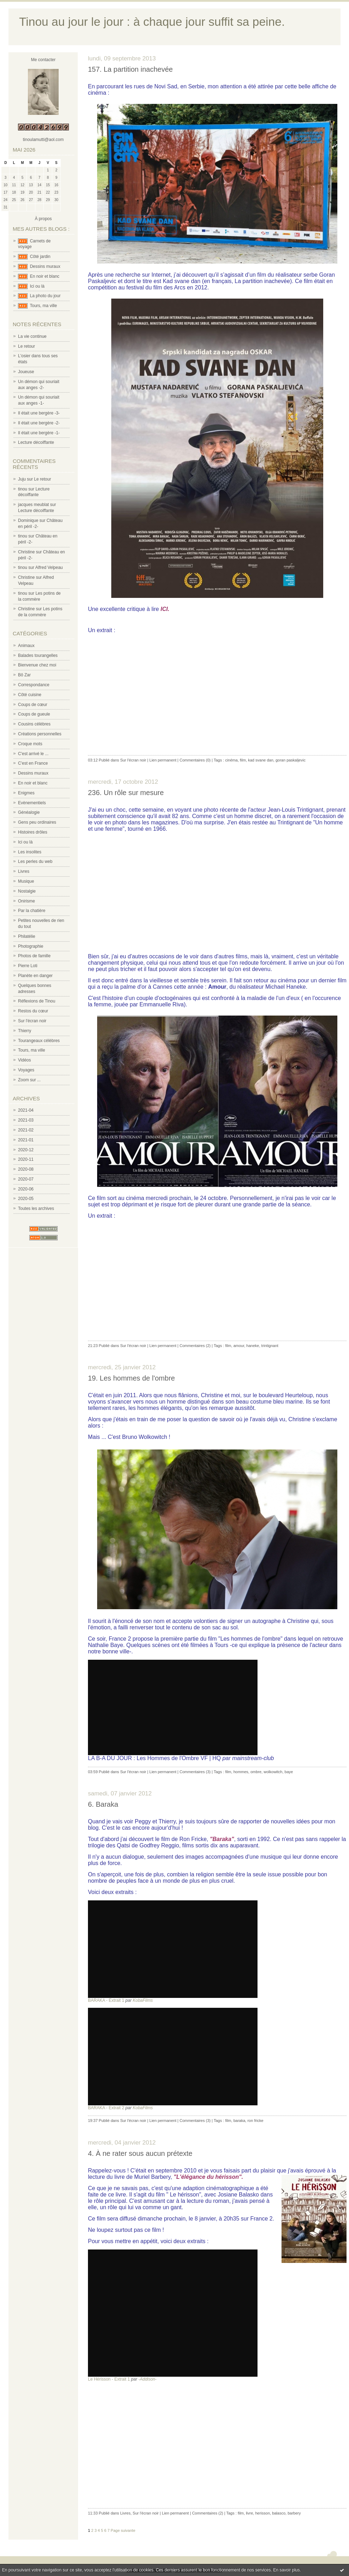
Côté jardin (40, 256)
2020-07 (26, 1179)
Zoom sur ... (29, 1079)
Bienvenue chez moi (37, 665)
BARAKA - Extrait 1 (106, 2000)
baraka (239, 2120)
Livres (23, 871)
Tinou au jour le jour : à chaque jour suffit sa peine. (152, 21)
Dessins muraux (45, 266)
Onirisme (26, 901)
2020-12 (26, 1149)
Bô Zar (24, 674)
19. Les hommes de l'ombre (131, 1378)
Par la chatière (31, 910)
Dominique (28, 520)
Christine (26, 551)
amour (238, 1345)
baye (289, 1772)
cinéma (231, 760)
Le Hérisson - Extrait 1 (109, 2379)
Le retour (26, 346)
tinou (22, 489)
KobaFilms (143, 2000)
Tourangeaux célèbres (39, 1040)
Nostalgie (27, 891)
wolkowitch (273, 1772)
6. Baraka (103, 1804)
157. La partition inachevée (130, 69)
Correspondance (33, 684)
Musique (26, 881)
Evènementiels (32, 802)
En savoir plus (286, 2570)
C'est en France (33, 763)
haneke (252, 1345)
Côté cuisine (29, 694)
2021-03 (26, 1120)
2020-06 (26, 1189)
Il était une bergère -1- (39, 432)
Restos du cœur (33, 1010)
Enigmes (26, 792)
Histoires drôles (32, 832)
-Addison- (147, 2379)
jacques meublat (33, 504)
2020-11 (26, 1159)
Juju (22, 479)
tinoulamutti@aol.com (43, 139)
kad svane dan (260, 760)
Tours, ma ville (43, 305)
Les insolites (29, 851)
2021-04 (26, 1110)
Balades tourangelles (38, 655)
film (243, 760)
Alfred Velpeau (49, 567)
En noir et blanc (44, 276)
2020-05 (26, 1198)
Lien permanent (162, 760)
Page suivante (123, 2530)
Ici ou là (37, 286)
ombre (255, 1772)
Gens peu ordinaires (37, 822)
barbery (294, 2513)
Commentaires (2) (195, 1345)
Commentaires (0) (195, 760)
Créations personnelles (39, 733)
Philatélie (26, 936)
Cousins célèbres (34, 724)
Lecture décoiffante (36, 442)
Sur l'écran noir (32, 1020)
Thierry (24, 1030)
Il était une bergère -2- (39, 422)
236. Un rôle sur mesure (126, 792)
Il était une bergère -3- (39, 413)
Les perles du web (35, 861)
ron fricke (255, 2120)
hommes (240, 1772)
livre (249, 2513)
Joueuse (26, 371)
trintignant (269, 1345)
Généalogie (29, 812)
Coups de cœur (32, 704)
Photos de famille (34, 955)
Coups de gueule (34, 714)
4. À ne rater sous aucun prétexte (140, 2153)
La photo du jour (45, 295)
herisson (262, 2513)
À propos (43, 218)
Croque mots (30, 743)
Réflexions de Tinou (36, 1001)
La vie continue (32, 336)
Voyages (26, 1070)
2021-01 (26, 1139)
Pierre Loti (27, 965)
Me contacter (43, 59)
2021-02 (26, 1130)
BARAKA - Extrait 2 (106, 2107)
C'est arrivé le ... (33, 753)
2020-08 (26, 1169)
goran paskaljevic (291, 760)
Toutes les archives (36, 1208)
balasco (278, 2513)
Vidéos (24, 1060)
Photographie (30, 946)
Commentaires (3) (195, 1772)
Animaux (26, 645)
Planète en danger (35, 975)
